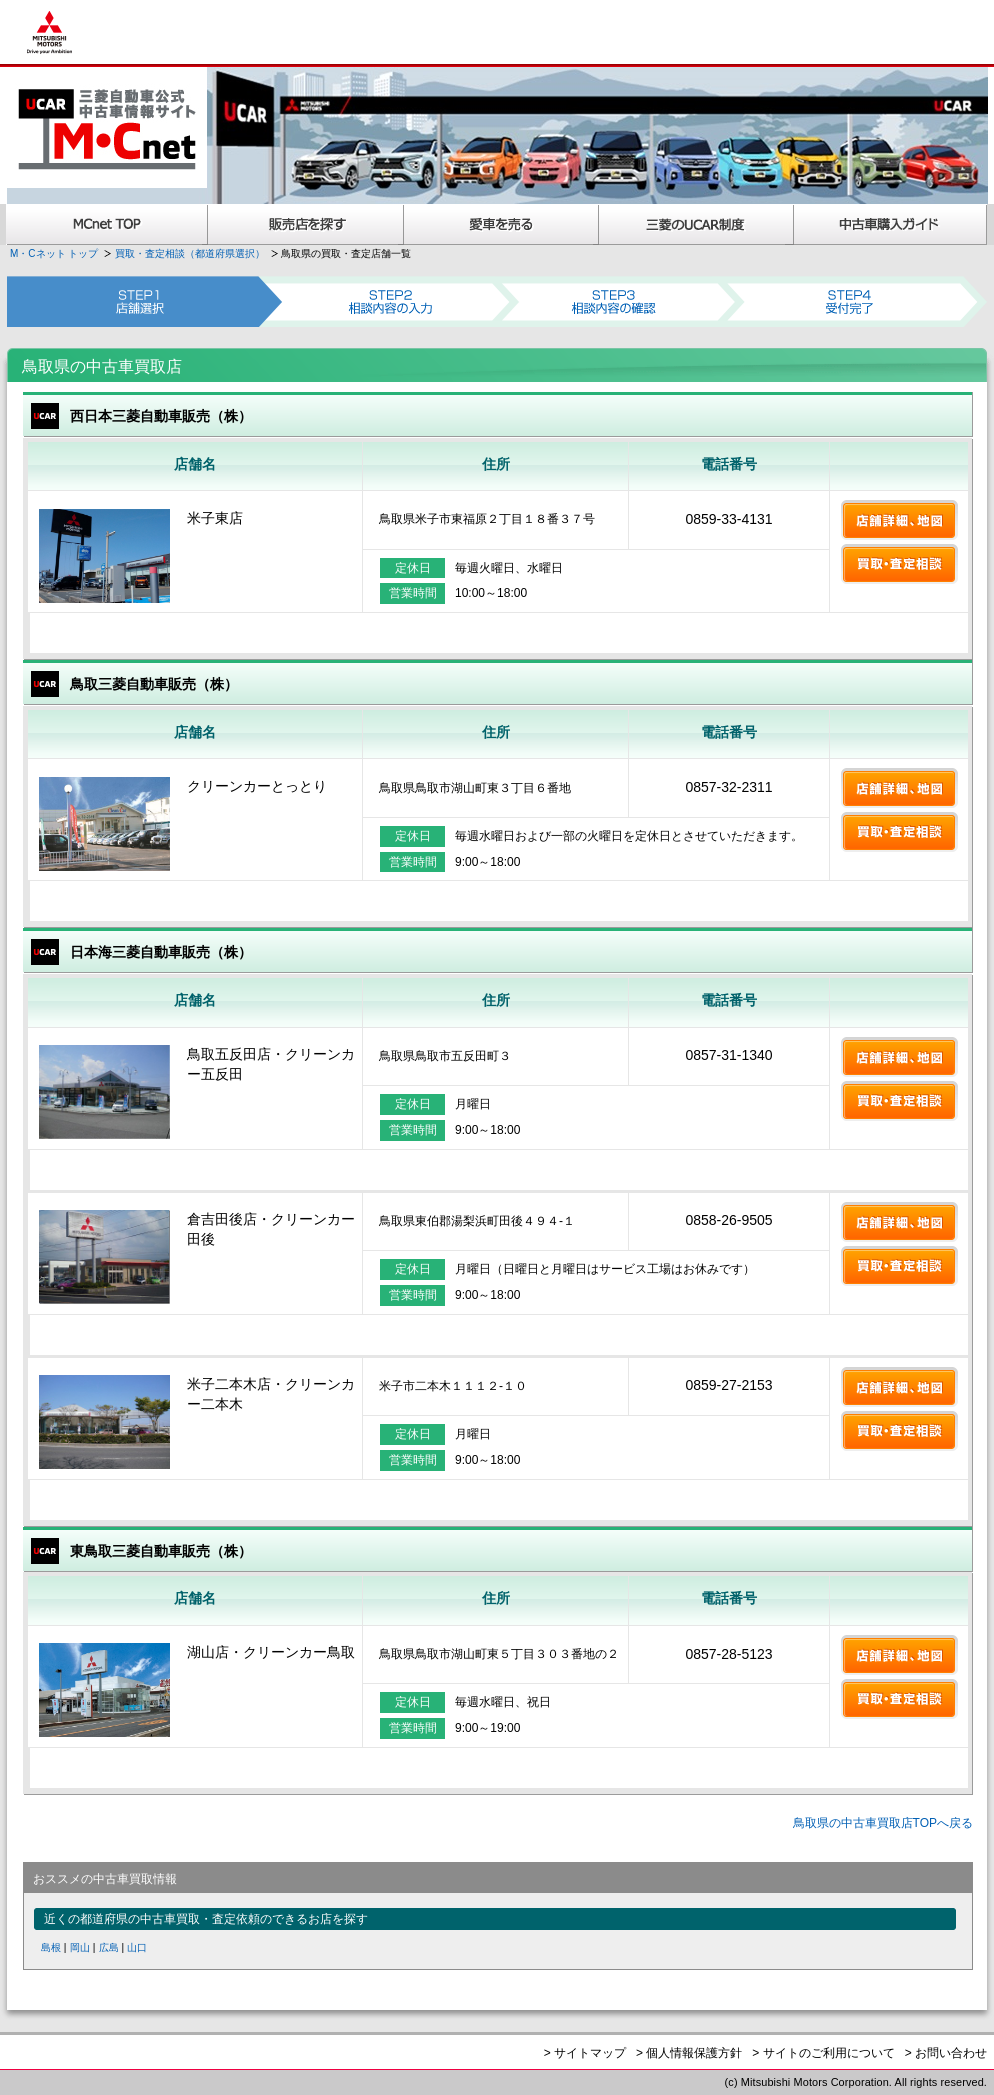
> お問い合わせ (946, 2053)
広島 (109, 1947)
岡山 (80, 1947)
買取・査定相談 (899, 564)
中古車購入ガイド (891, 224)
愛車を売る (501, 224)
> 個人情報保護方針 (689, 2053)
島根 (51, 1947)
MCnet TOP (107, 224)
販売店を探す (306, 224)
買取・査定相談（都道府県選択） (190, 253)
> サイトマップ (585, 2053)
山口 (137, 1947)
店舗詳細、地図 (899, 520)
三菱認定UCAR (696, 224)
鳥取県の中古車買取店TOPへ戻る (883, 1823)
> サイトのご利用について (823, 2053)
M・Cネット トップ (54, 253)
